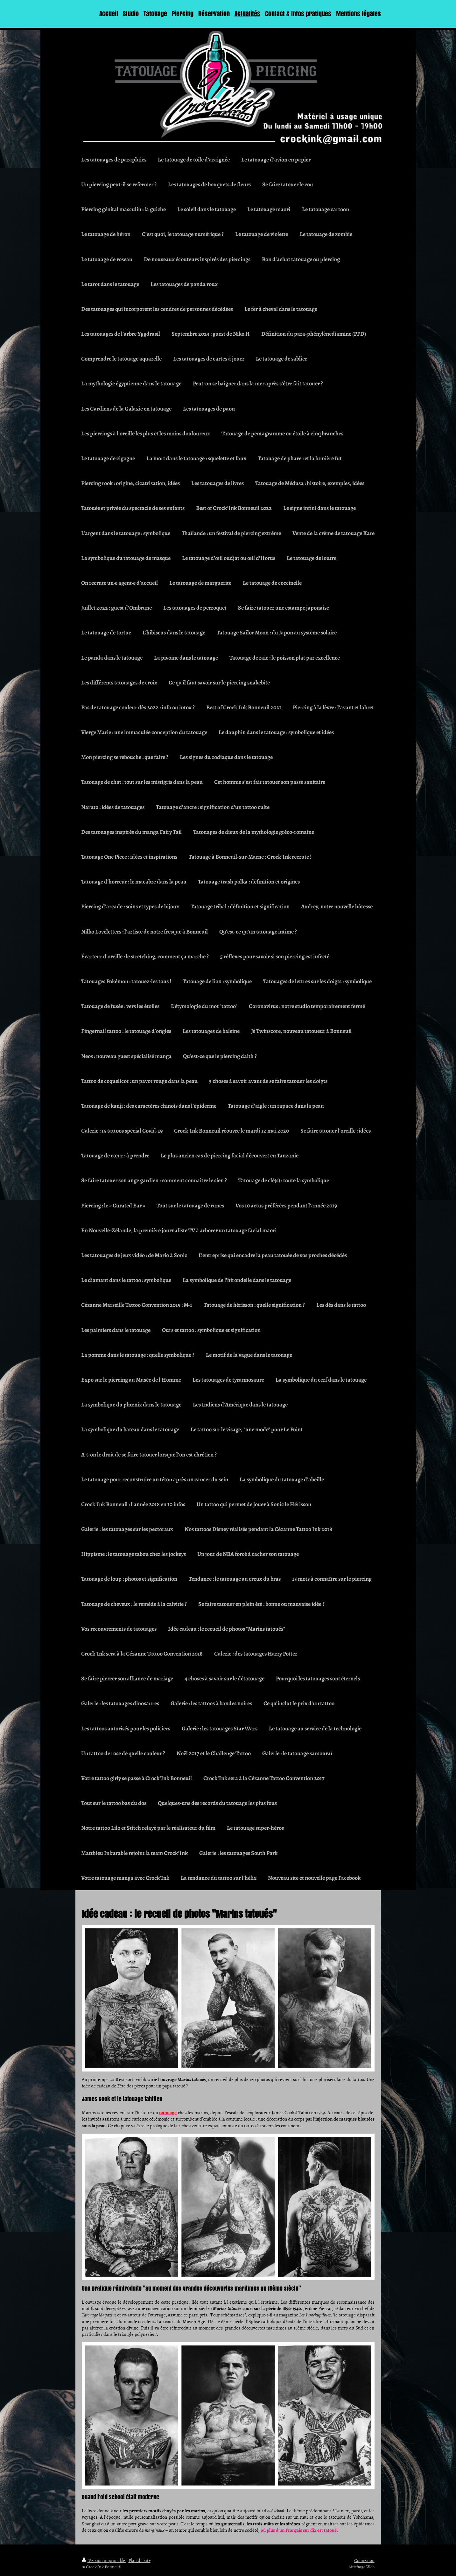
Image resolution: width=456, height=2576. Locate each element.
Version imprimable (104, 2560)
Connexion (364, 2560)
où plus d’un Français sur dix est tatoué (299, 2530)
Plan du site (140, 2560)
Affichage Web (361, 2566)
